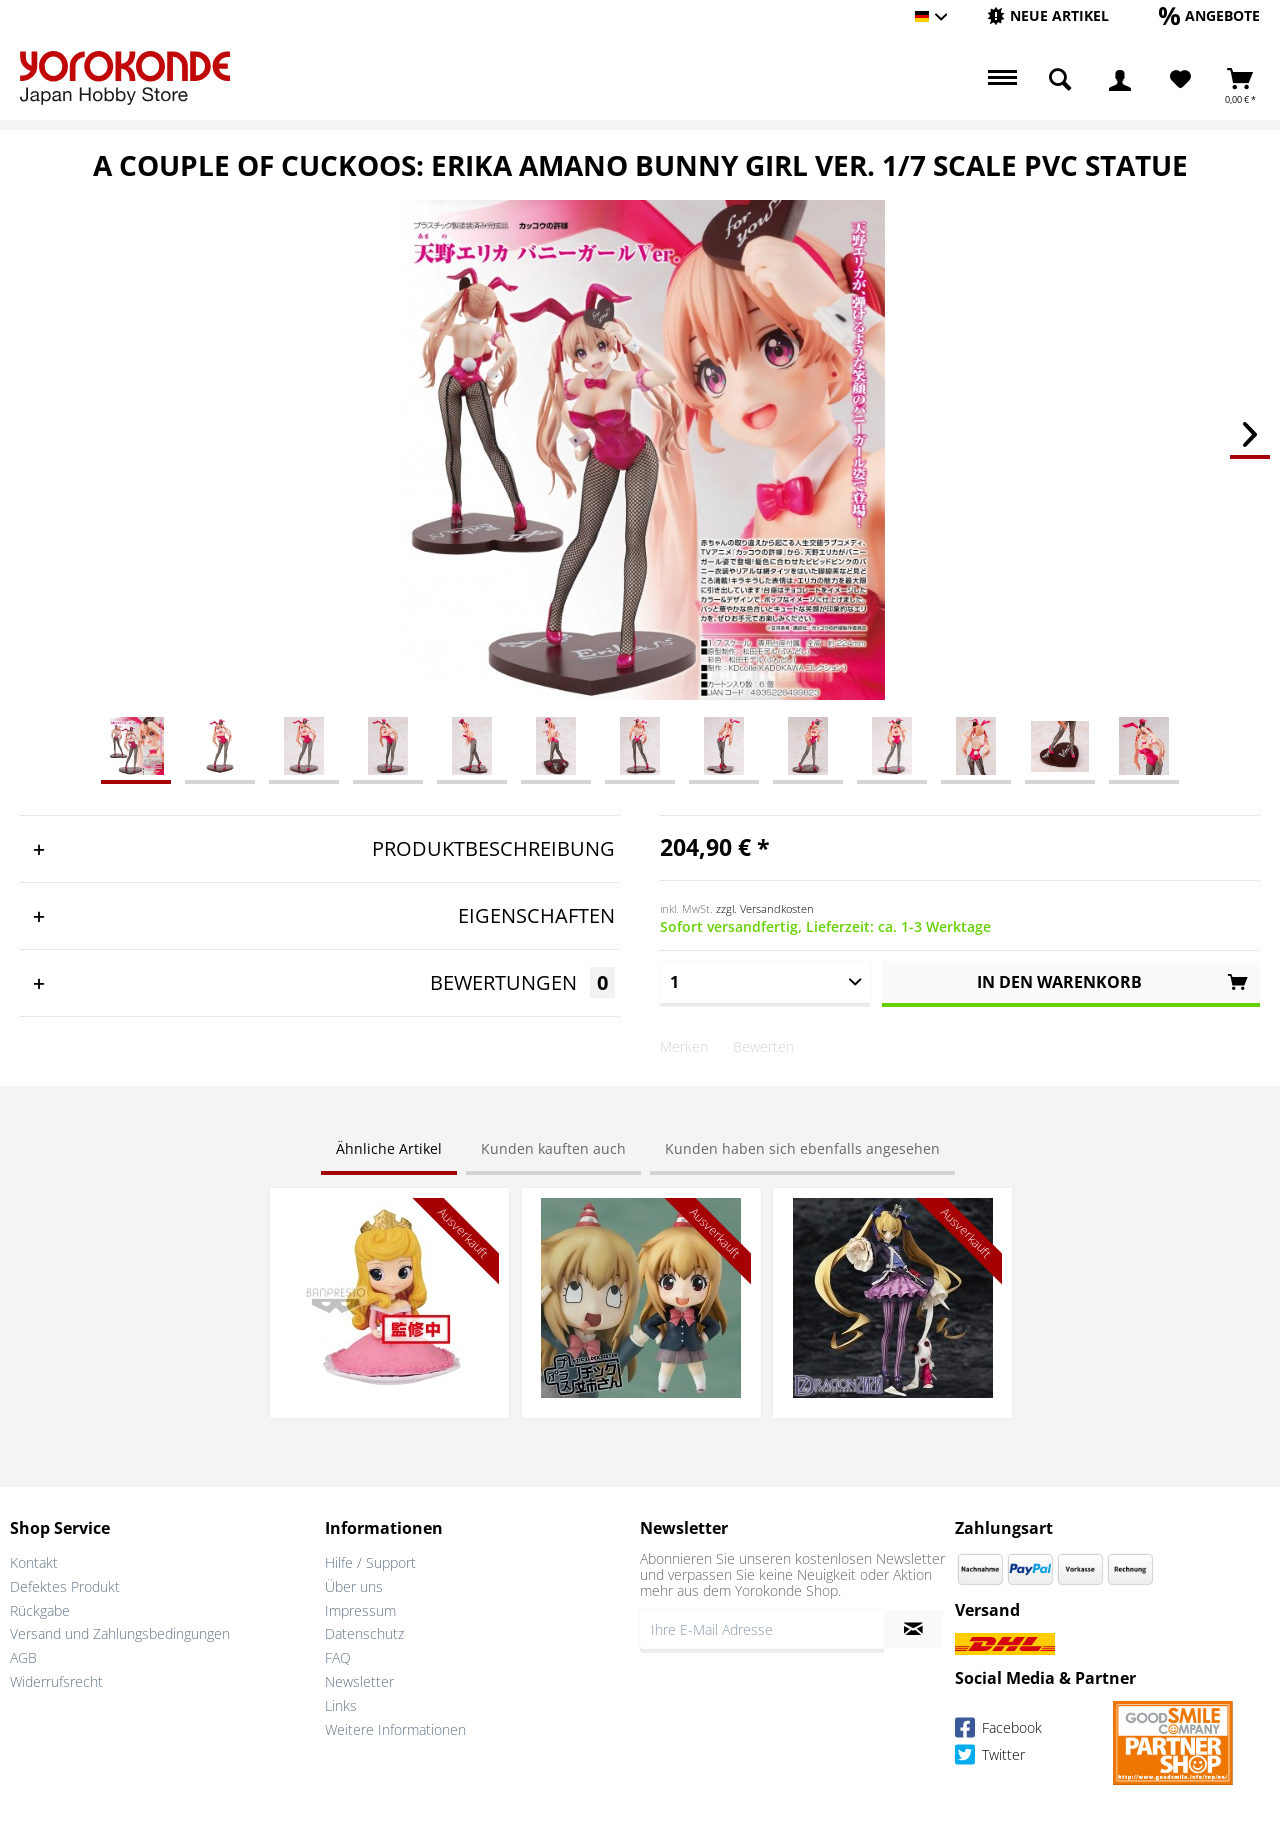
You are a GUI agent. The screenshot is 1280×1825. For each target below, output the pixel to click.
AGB (23, 1657)
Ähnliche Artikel (389, 1148)
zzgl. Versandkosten (765, 908)
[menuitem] (1048, 16)
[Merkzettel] (1180, 80)
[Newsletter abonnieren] (913, 1629)
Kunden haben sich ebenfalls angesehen (802, 1148)
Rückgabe (40, 1610)
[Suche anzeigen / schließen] (1060, 80)
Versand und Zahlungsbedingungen (120, 1633)
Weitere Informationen (395, 1729)
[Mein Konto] (1120, 80)
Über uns (354, 1586)
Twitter (990, 1757)
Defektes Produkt (65, 1586)
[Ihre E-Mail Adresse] (762, 1629)
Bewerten (763, 1046)
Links (341, 1705)
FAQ (338, 1657)
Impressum (360, 1610)
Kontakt (34, 1562)
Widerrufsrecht (56, 1681)
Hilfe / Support (370, 1562)
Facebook (998, 1730)
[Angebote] (1209, 15)
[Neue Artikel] (1048, 15)
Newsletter (359, 1681)
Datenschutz (364, 1633)
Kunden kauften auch (553, 1148)
